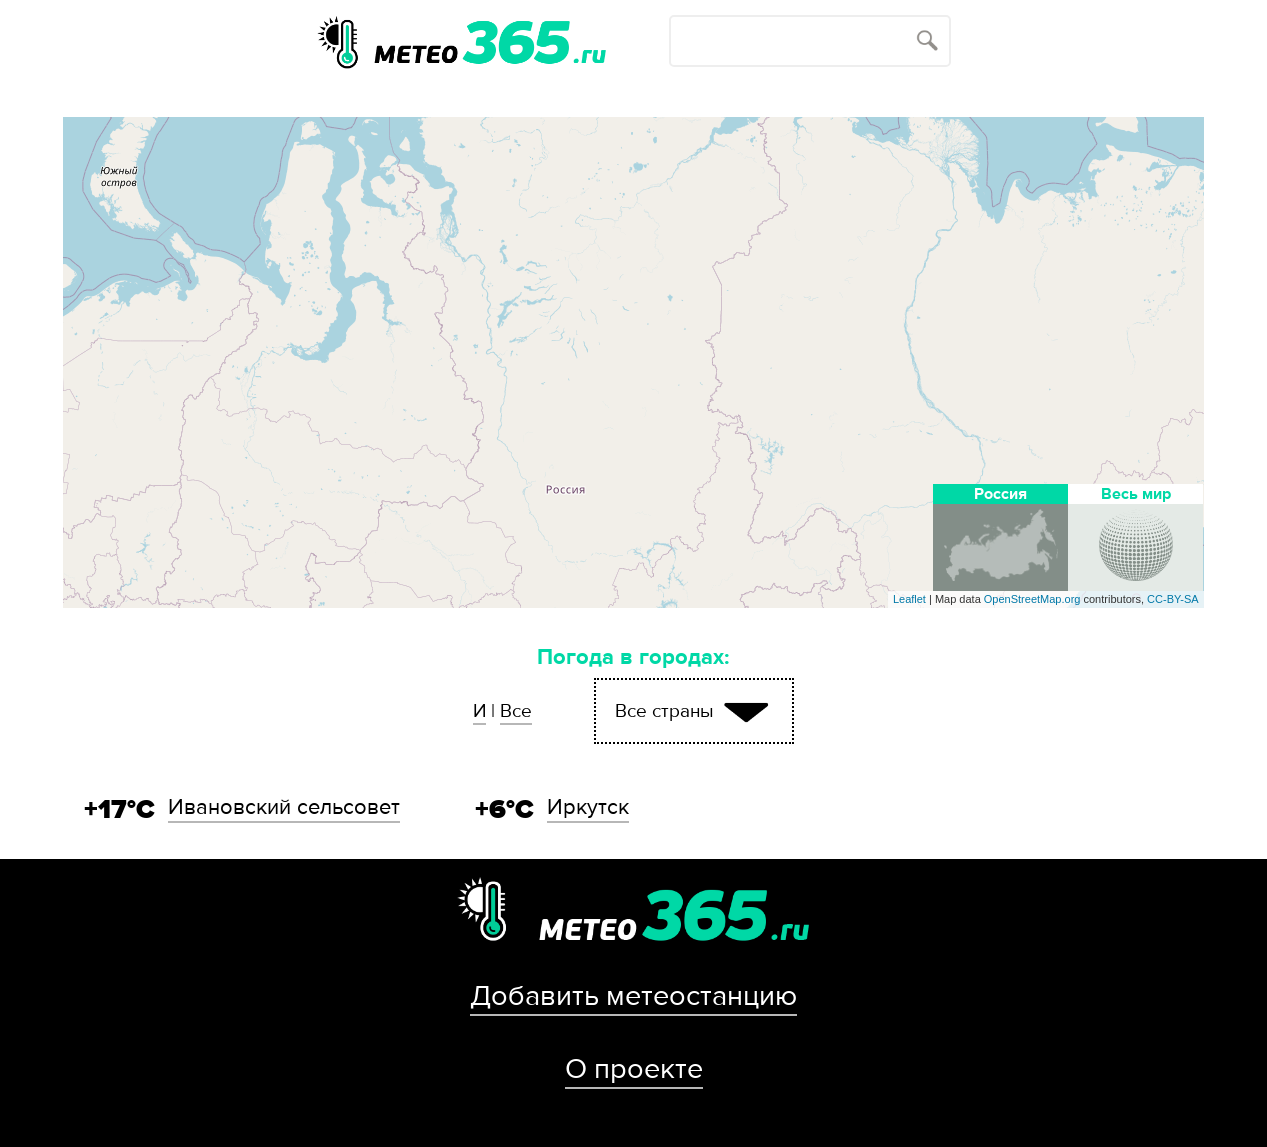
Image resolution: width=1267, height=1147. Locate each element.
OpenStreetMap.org (1032, 599)
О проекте (634, 1069)
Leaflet (909, 599)
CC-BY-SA (1173, 599)
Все (516, 711)
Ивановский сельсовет (284, 807)
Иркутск (588, 807)
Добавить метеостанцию (633, 996)
